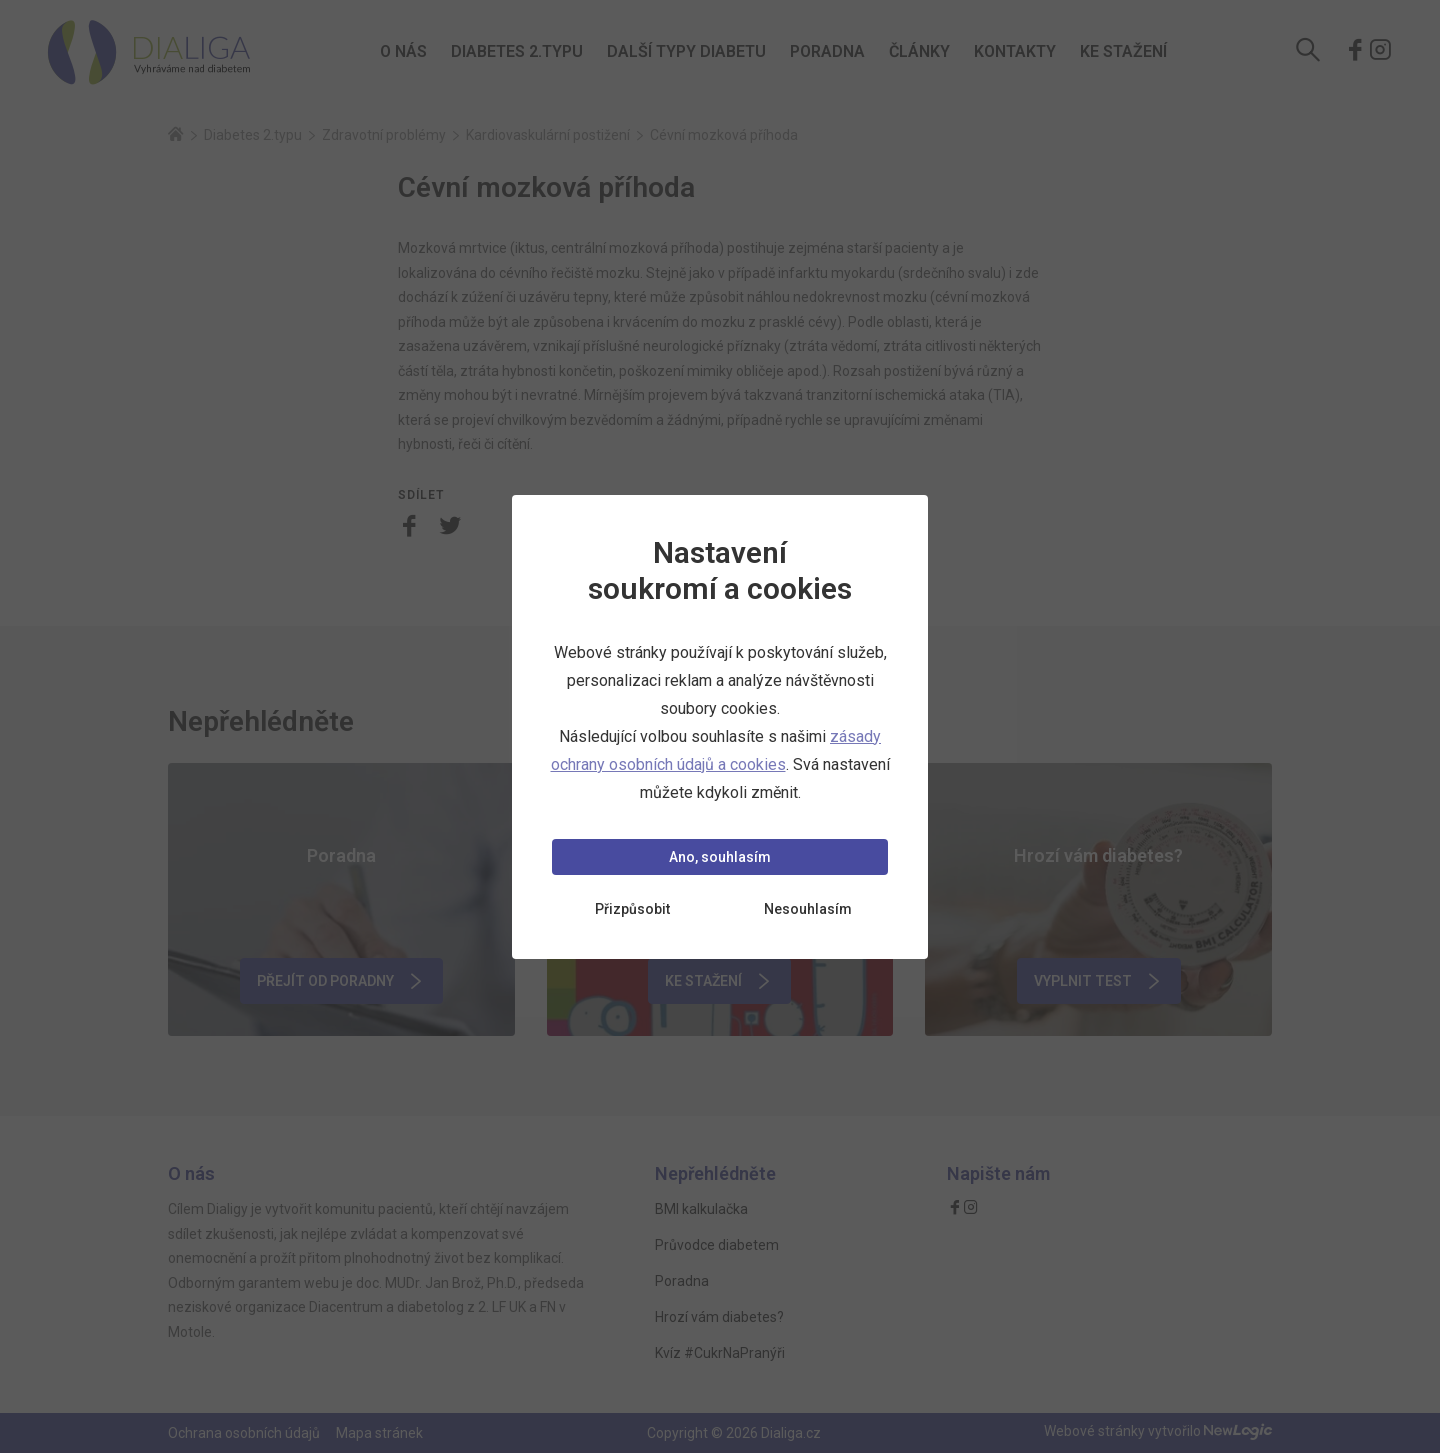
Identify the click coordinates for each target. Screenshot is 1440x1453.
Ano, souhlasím (720, 857)
